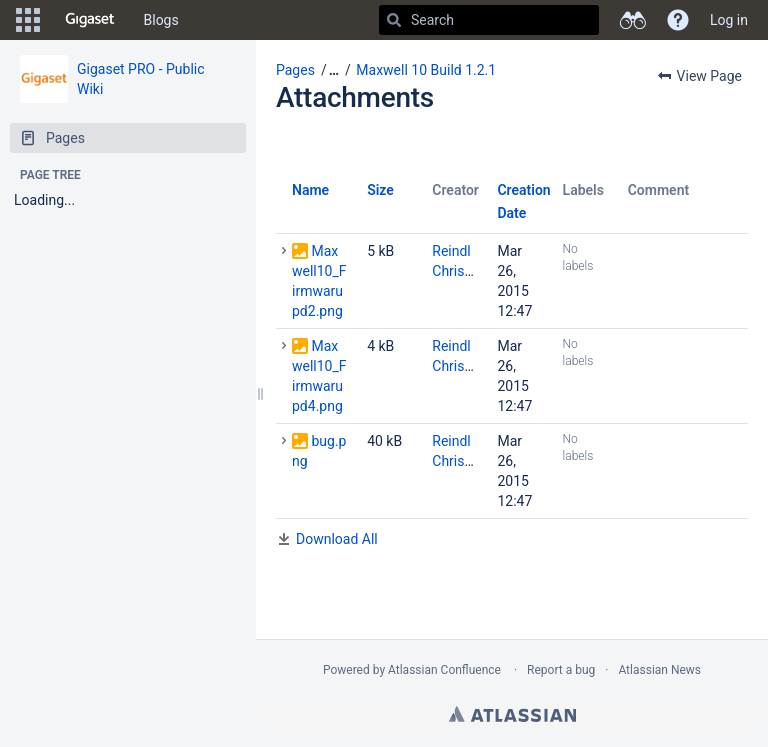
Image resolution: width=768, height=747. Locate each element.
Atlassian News (659, 670)
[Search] (394, 20)
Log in (729, 20)
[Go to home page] (90, 20)
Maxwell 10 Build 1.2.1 (426, 70)
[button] (28, 20)
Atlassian (512, 714)
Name (310, 190)
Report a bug (561, 670)
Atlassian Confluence (444, 670)
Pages (295, 70)
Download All (337, 539)
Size (380, 190)
